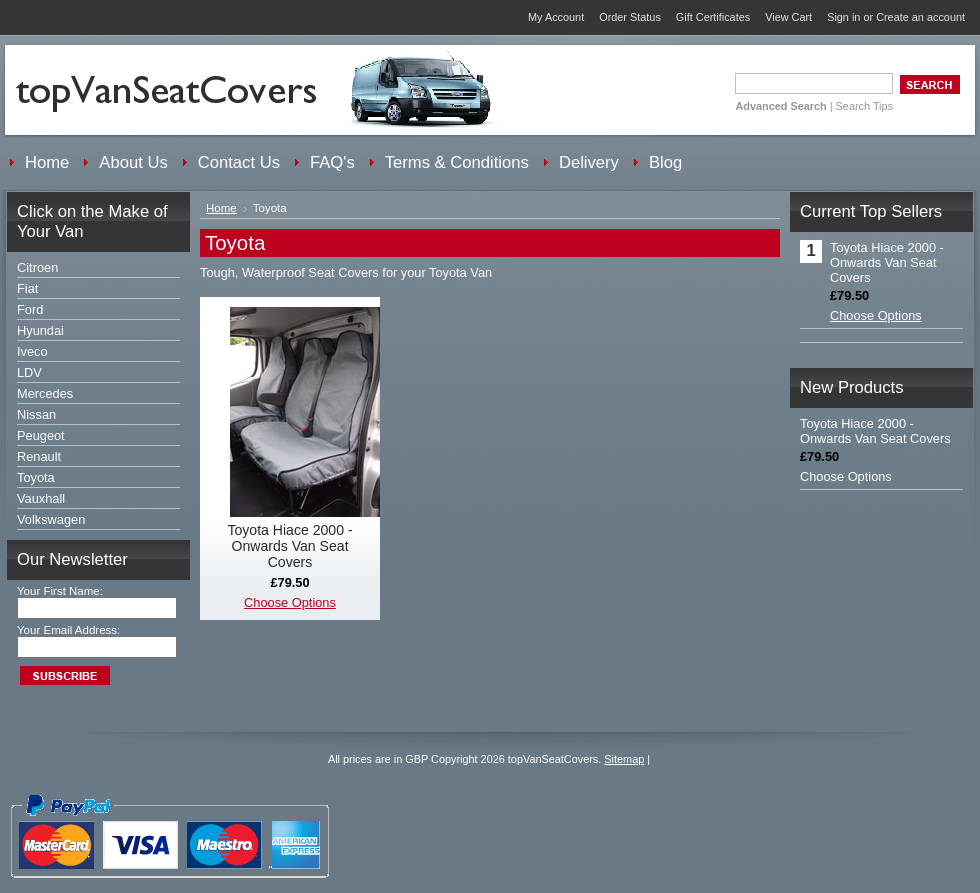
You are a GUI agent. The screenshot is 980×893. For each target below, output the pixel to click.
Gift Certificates (713, 17)
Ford (30, 309)
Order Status (630, 17)
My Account (556, 17)
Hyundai (40, 330)
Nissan (36, 414)
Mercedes (45, 393)
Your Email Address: (68, 630)
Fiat (27, 288)
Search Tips (864, 106)
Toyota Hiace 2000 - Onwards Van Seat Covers (289, 546)
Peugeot (41, 435)
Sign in (843, 17)
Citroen (37, 267)
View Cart (788, 17)
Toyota (36, 477)
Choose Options (290, 602)
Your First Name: (60, 591)
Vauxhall (41, 498)
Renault (39, 456)
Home (221, 208)
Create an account (920, 17)
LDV (29, 372)
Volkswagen (51, 519)
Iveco (32, 351)
